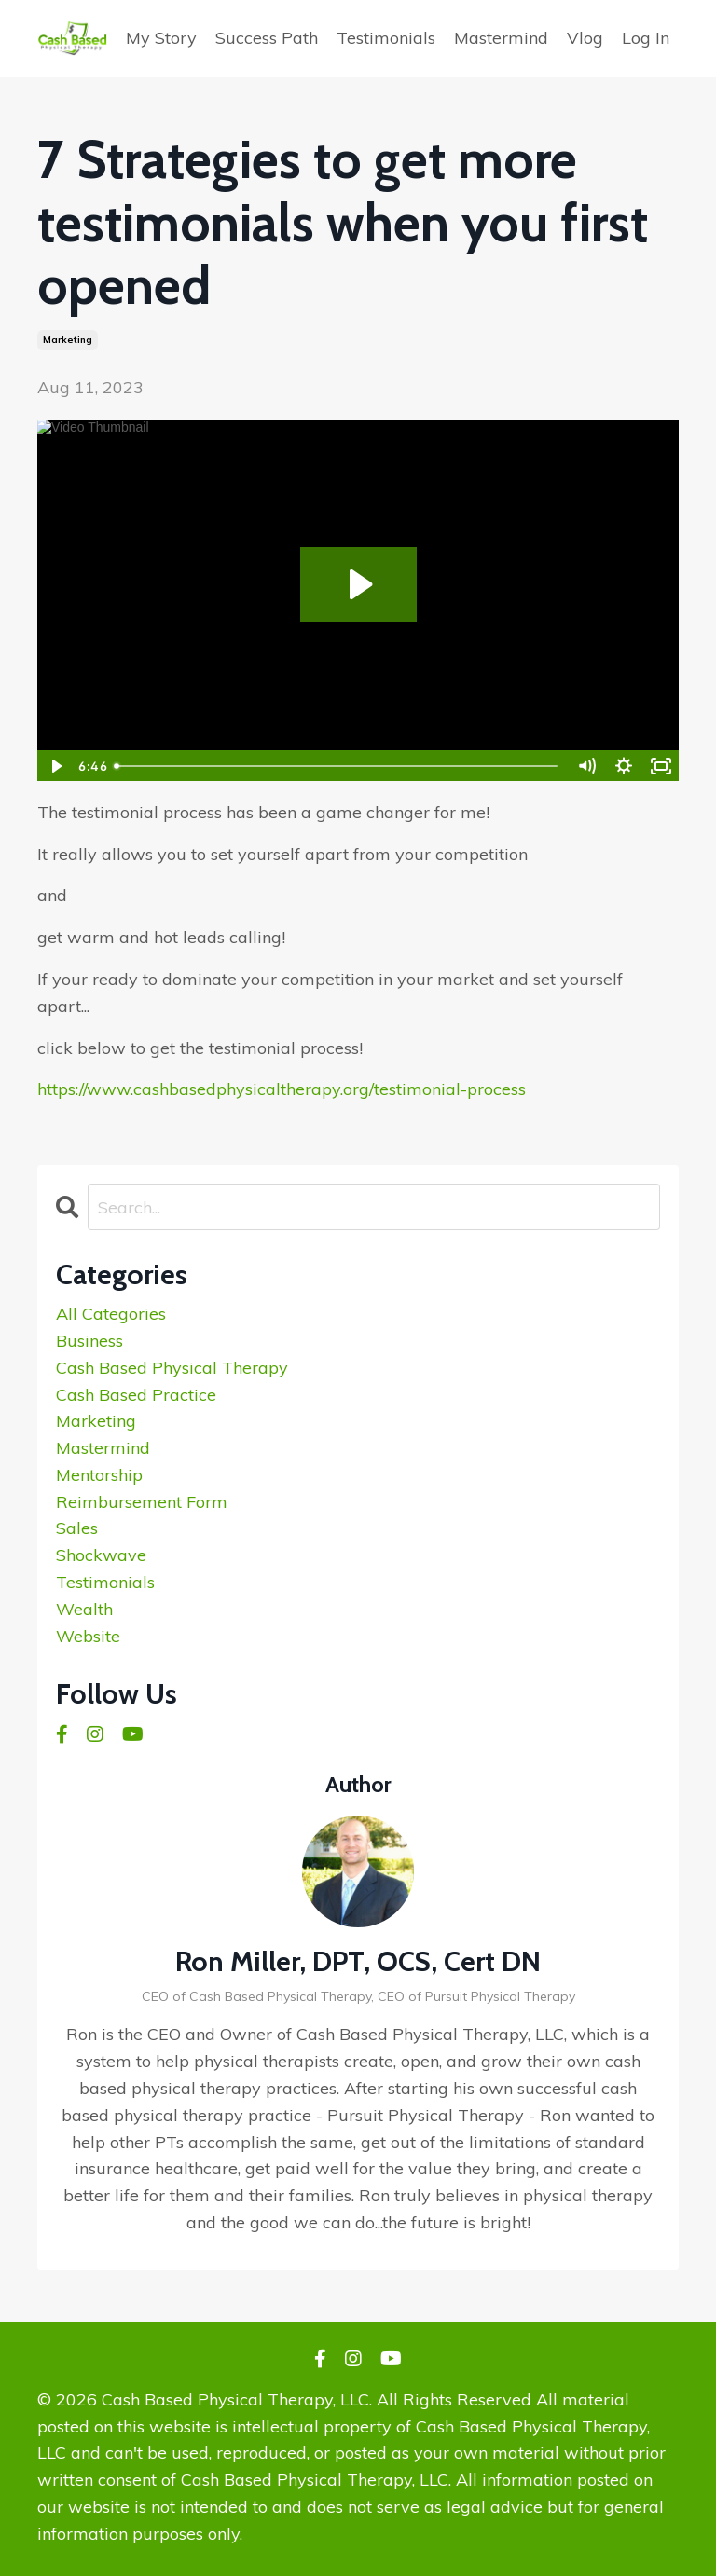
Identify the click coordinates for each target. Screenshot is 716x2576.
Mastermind (501, 37)
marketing (67, 340)
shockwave (101, 1555)
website (88, 1636)
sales (77, 1528)
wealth (84, 1609)
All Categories (111, 1313)
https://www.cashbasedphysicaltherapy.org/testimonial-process (281, 1089)
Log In (645, 37)
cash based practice (136, 1394)
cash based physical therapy (172, 1367)
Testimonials (386, 37)
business (89, 1340)
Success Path (266, 37)
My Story (161, 37)
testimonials (105, 1582)
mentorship (99, 1475)
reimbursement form (141, 1502)
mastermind (103, 1448)
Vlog (585, 37)
